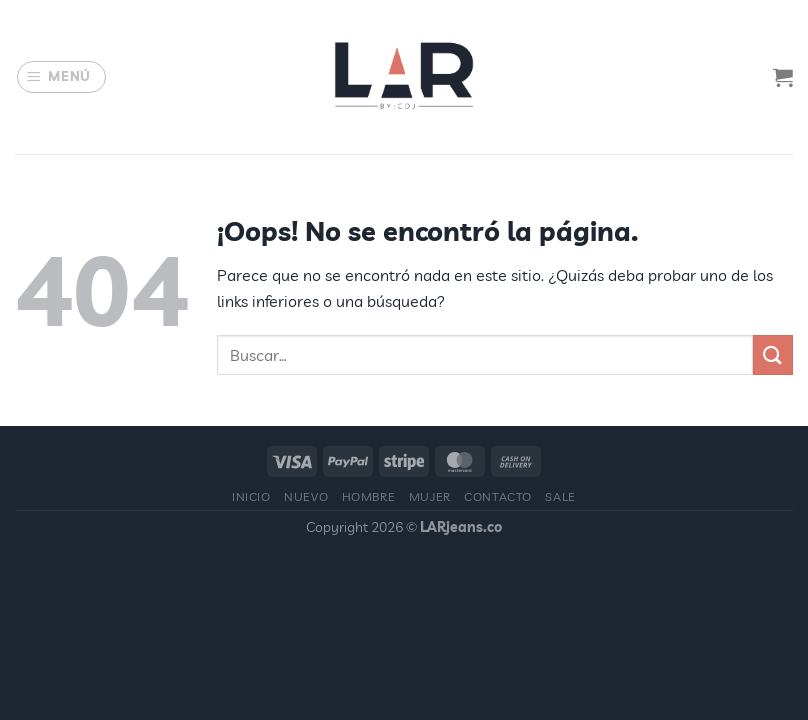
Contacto (498, 496)
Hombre (369, 496)
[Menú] (62, 77)
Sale (560, 496)
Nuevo (306, 496)
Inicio (251, 496)
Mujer (430, 496)
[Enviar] (773, 354)
